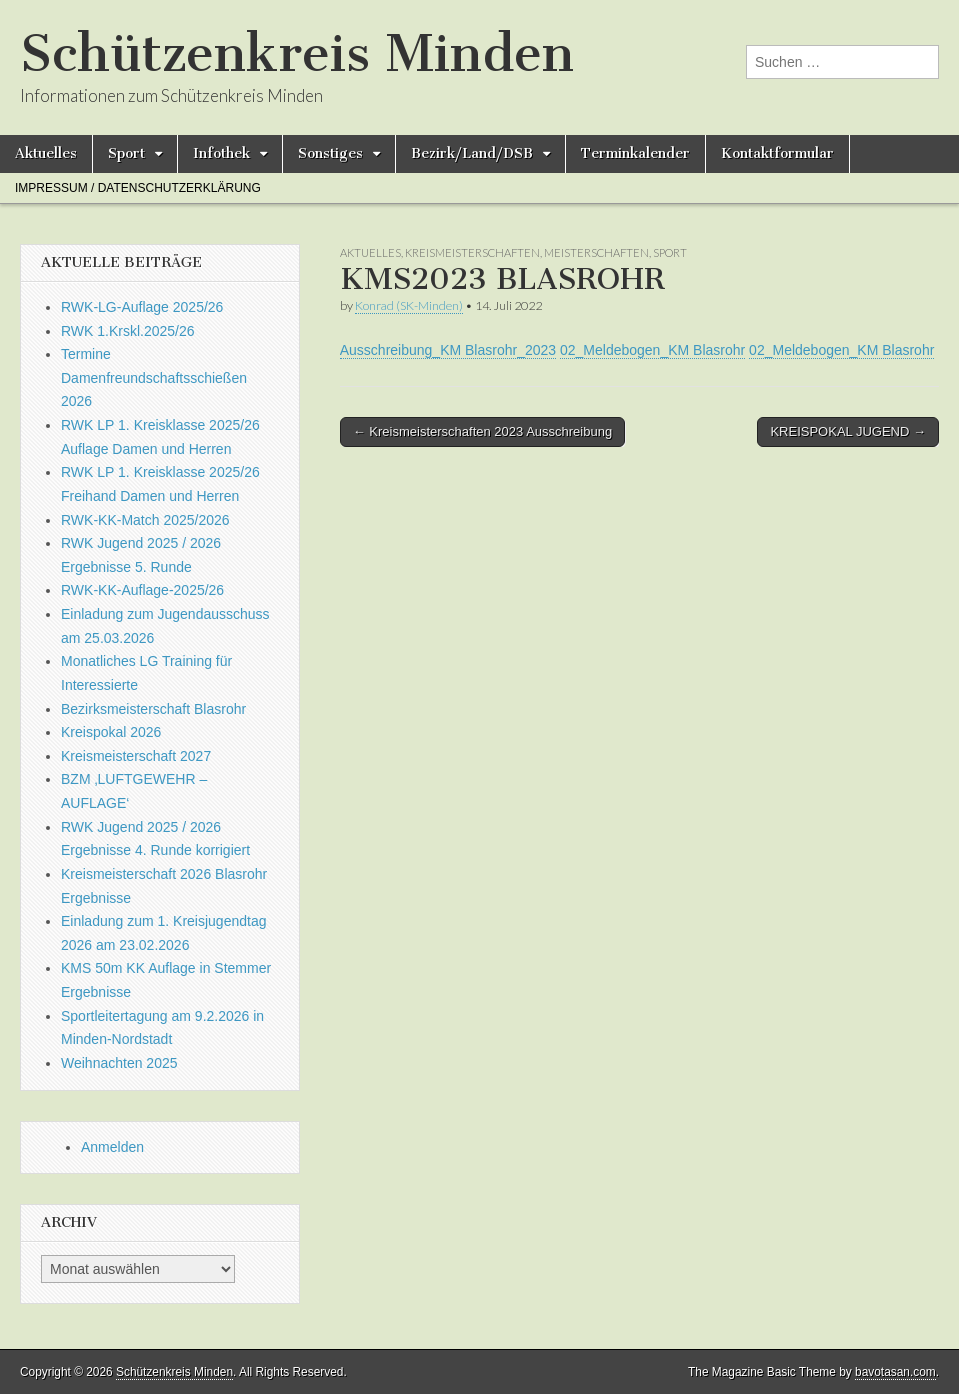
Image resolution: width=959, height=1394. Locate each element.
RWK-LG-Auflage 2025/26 (142, 307)
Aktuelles (46, 153)
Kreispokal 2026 (111, 732)
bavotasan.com (895, 1372)
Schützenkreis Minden (297, 53)
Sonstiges (330, 153)
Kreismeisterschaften (472, 252)
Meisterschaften (596, 252)
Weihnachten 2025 (119, 1063)
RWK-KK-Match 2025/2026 (145, 520)
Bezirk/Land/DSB (472, 153)
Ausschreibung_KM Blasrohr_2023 (448, 350)
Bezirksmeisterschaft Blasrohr (153, 709)
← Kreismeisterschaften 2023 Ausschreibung (482, 431)
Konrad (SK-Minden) (409, 305)
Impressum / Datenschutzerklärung (138, 188)
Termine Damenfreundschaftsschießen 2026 (154, 377)
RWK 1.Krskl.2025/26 (128, 331)
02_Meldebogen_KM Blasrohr (652, 350)
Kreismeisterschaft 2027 (136, 756)
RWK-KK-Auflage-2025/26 (142, 590)
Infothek (221, 153)
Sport (126, 153)
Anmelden (112, 1147)
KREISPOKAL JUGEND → (848, 431)
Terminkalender (635, 153)
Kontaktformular (777, 153)
